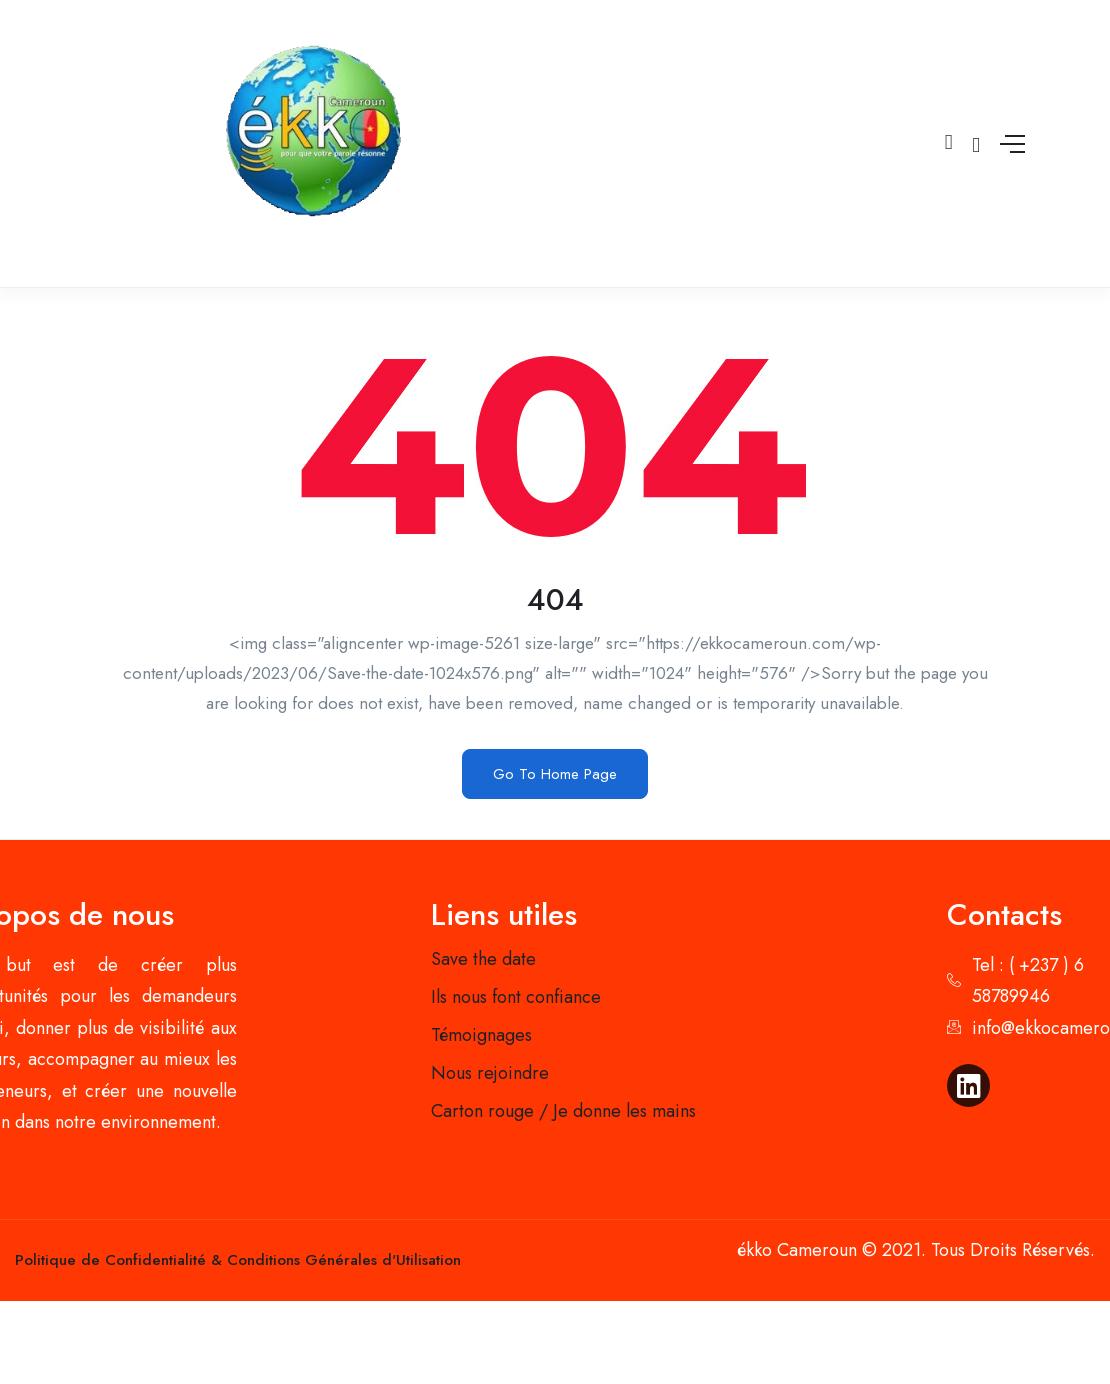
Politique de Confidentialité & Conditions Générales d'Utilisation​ (238, 1260)
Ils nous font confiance (516, 997)
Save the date (483, 959)
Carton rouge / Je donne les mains (563, 1111)
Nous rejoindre (490, 1073)
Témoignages (481, 1035)
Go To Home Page (555, 774)
